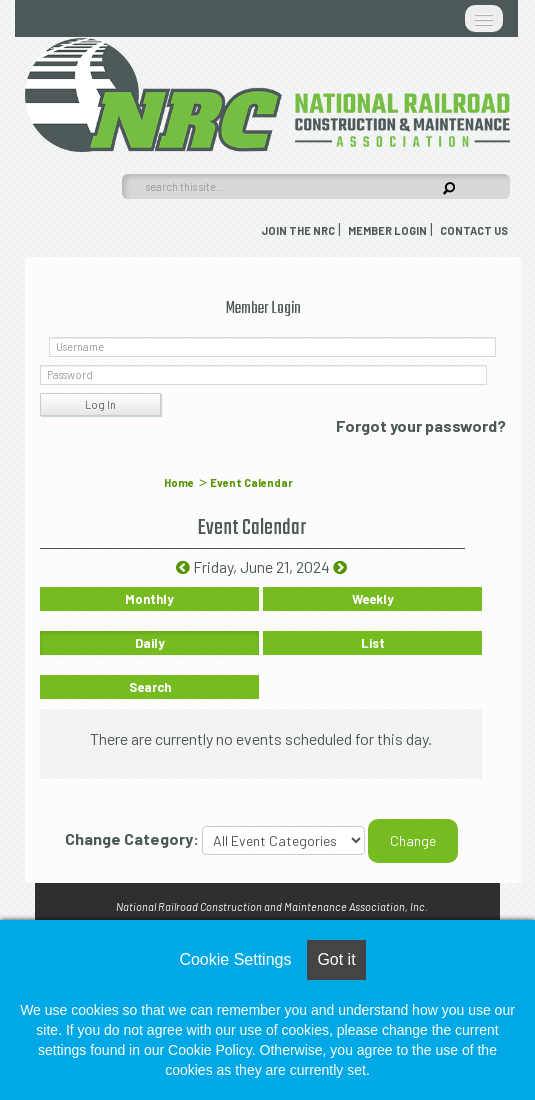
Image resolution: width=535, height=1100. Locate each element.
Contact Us (474, 230)
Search (150, 687)
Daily (150, 643)
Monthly (149, 599)
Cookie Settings (235, 959)
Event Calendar (251, 482)
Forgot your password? (421, 425)
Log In (100, 404)
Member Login (387, 230)
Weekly (373, 599)
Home (179, 482)
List (373, 643)
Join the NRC (298, 230)
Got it (336, 959)
